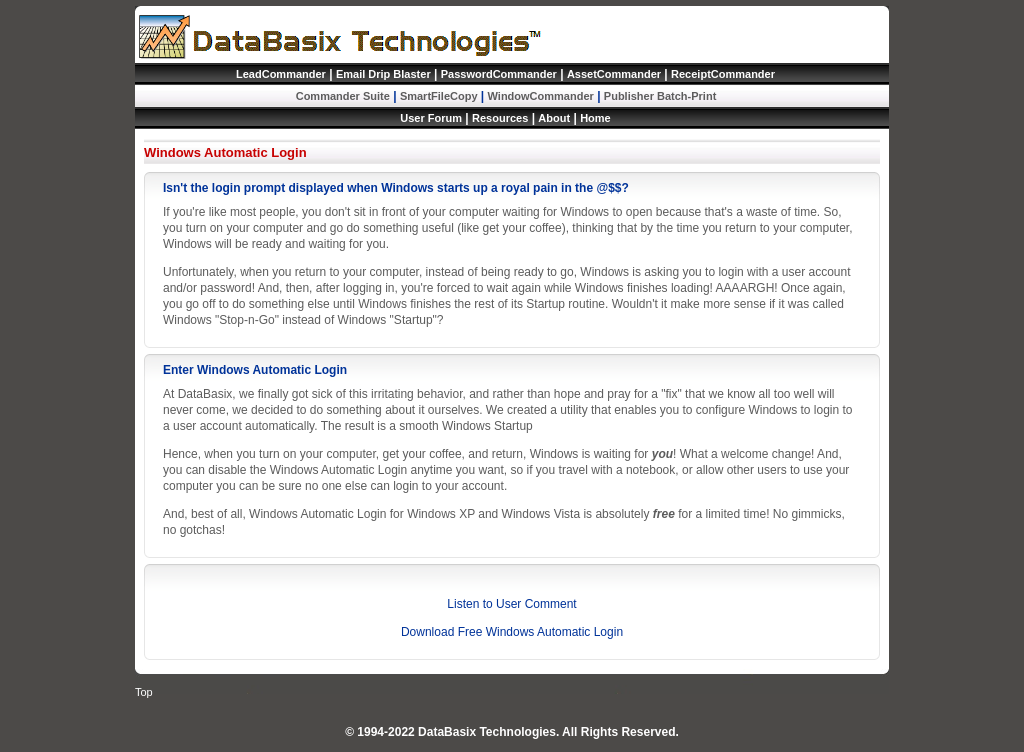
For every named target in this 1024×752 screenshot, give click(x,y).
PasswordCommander (499, 74)
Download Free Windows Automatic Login (512, 632)
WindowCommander (541, 96)
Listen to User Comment (511, 604)
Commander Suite (343, 96)
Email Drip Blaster (383, 74)
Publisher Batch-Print (660, 96)
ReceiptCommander (723, 74)
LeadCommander (281, 74)
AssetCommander (614, 74)
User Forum (431, 118)
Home (595, 118)
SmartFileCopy (439, 96)
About (554, 118)
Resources (500, 118)
